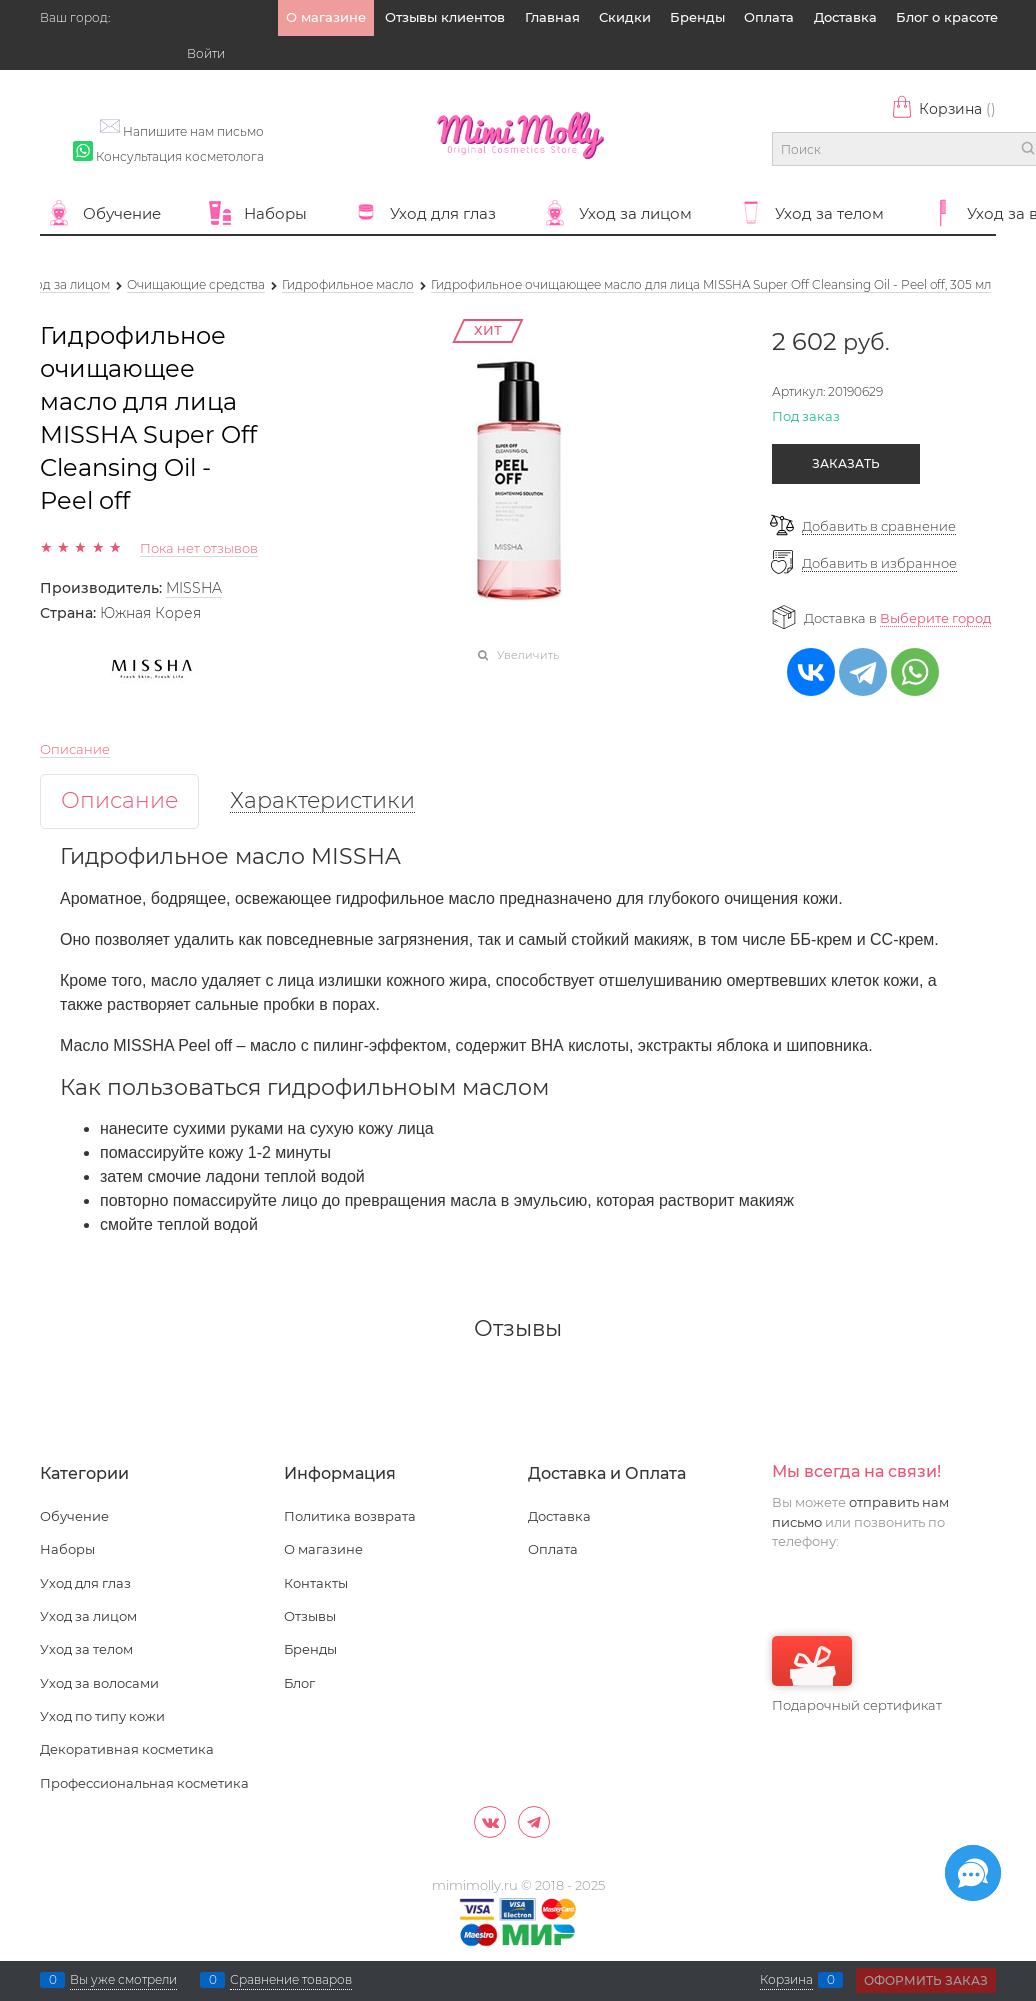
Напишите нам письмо (193, 131)
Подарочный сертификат (857, 1674)
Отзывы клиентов (445, 17)
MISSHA (194, 588)
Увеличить (528, 655)
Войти (206, 53)
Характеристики (322, 801)
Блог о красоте (947, 17)
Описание (75, 749)
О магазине (326, 17)
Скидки (625, 17)
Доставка (845, 17)
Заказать (846, 463)
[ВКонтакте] (490, 1822)
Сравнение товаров (291, 1980)
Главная (552, 17)
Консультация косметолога (180, 156)
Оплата (769, 17)
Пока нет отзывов (199, 548)
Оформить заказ (926, 1980)
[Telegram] (534, 1822)
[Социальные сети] (973, 1873)
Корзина (943, 109)
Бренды (697, 17)
